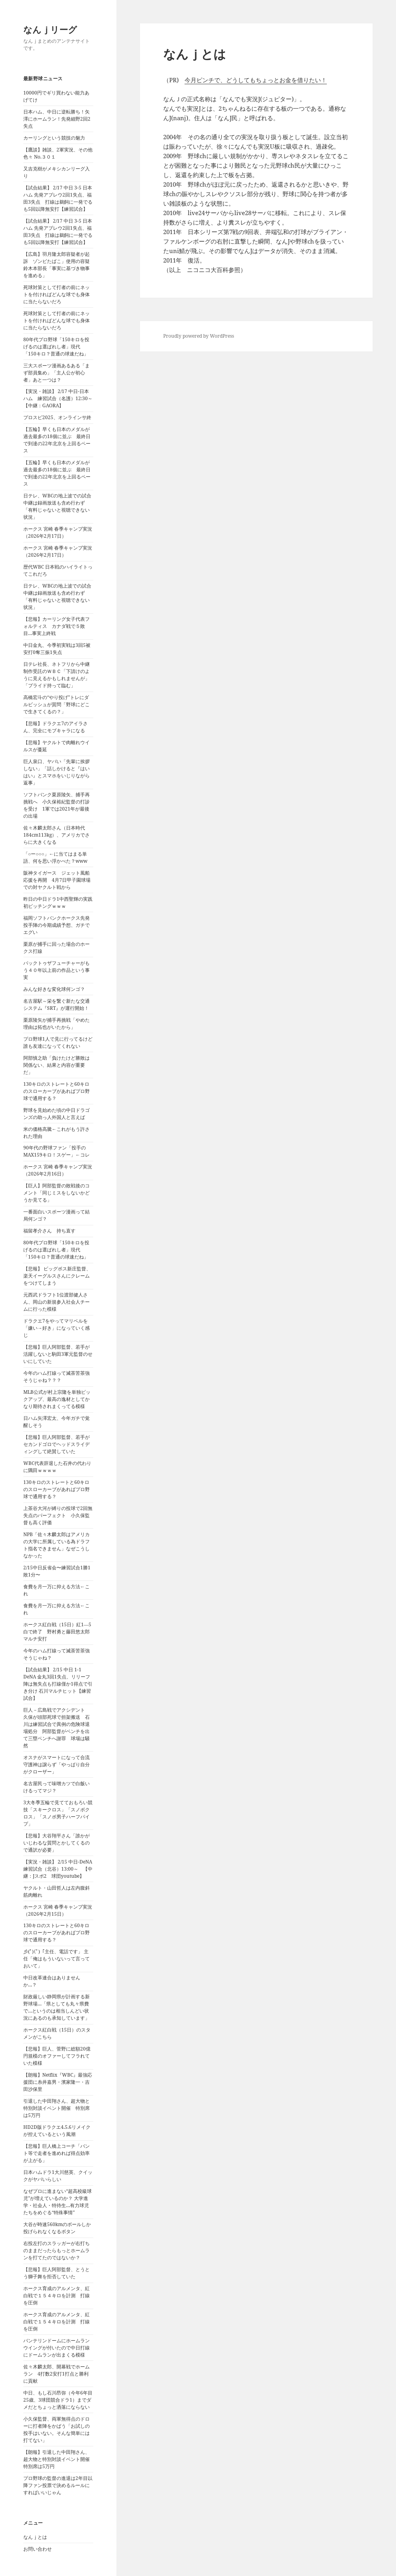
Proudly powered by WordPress (198, 336)
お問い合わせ (37, 2549)
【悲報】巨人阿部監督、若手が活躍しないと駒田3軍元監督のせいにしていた (57, 1354)
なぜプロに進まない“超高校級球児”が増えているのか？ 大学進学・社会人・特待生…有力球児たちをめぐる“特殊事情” (57, 2202)
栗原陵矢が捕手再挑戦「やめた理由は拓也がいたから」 (56, 1023)
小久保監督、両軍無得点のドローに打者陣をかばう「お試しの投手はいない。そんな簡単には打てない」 (56, 2429)
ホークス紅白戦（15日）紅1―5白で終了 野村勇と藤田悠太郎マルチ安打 (57, 1631)
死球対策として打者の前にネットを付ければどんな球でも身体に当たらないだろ (56, 294)
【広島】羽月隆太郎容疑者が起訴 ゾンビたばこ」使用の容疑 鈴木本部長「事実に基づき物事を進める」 (58, 265)
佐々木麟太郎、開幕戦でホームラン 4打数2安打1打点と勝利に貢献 (56, 2373)
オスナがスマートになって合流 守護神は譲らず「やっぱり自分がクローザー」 (58, 1764)
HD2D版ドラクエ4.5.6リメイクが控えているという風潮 (57, 2131)
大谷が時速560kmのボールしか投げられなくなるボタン (57, 2228)
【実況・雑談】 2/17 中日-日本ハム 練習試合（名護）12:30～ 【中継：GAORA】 (60, 398)
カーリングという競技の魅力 (54, 137)
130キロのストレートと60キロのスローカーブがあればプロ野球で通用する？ (56, 1091)
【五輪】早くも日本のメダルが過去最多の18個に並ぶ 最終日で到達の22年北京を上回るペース (57, 440)
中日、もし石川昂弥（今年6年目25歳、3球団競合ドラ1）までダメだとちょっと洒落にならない (57, 2399)
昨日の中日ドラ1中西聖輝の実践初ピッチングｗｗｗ (57, 902)
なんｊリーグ (50, 29)
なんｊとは (35, 2537)
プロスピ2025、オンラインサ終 (57, 417)
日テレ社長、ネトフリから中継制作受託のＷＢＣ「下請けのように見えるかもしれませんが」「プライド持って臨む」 (56, 675)
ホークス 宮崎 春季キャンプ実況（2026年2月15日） (57, 1910)
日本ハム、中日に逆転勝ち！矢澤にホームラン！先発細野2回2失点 (57, 118)
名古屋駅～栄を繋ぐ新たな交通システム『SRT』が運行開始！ (56, 1004)
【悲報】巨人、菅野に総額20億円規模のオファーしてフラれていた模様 (57, 2055)
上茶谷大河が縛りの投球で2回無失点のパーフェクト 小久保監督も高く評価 (57, 1515)
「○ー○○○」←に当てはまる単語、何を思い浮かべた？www (55, 857)
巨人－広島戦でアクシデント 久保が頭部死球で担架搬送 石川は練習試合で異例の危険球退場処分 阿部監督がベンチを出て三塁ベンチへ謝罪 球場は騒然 (56, 1728)
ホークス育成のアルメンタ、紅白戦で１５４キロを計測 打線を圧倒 (56, 2295)
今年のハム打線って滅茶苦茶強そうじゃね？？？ (56, 1376)
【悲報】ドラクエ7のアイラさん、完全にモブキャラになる (55, 727)
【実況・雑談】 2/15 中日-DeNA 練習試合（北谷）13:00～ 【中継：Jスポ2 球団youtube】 (60, 1868)
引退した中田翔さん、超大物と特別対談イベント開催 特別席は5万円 (56, 2108)
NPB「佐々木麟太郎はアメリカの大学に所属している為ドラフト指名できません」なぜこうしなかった (56, 1545)
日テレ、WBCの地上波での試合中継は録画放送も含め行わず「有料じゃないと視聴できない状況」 (57, 506)
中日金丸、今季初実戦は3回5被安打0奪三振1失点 (57, 649)
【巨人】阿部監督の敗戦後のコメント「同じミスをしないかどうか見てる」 (56, 1192)
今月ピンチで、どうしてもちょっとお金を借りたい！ (256, 80)
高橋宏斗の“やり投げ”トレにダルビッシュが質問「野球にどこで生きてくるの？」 (56, 704)
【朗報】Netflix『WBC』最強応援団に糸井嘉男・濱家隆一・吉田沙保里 (57, 2081)
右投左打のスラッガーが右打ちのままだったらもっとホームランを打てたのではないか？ (56, 2250)
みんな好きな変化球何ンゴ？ (54, 989)
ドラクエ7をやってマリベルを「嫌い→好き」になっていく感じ (56, 1327)
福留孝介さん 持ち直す (49, 1230)
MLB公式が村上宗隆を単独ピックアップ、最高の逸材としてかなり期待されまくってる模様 (57, 1399)
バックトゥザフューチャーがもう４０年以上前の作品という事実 (56, 970)
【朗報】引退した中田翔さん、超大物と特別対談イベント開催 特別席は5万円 (58, 2459)
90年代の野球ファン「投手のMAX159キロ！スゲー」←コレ (56, 1151)
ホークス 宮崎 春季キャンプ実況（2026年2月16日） (57, 1170)
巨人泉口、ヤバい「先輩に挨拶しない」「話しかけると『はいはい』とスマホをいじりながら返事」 (56, 772)
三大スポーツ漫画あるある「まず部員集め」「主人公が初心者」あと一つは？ (56, 372)
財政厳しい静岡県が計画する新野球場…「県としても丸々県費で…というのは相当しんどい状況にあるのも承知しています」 (56, 2007)
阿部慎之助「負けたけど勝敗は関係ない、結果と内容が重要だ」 (56, 1065)
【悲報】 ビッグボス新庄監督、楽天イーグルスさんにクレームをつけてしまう (57, 1275)
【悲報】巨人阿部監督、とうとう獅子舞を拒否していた (56, 2273)
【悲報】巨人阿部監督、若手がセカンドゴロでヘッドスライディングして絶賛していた (56, 1444)
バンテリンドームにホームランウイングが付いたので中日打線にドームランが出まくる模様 (56, 2347)
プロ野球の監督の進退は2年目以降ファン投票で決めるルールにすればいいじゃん (57, 2485)
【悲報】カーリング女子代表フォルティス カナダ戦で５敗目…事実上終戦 (56, 626)
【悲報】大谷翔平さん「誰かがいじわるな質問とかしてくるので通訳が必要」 (56, 1842)
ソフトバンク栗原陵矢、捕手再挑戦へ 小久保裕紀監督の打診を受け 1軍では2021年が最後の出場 (56, 805)
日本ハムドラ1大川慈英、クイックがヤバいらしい (57, 2176)
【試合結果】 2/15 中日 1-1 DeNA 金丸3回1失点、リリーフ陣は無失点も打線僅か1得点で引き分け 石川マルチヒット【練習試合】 (57, 1683)
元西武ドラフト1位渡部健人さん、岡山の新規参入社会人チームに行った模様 (56, 1301)
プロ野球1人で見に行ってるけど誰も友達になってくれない (57, 1042)
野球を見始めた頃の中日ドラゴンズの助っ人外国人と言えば (56, 1114)
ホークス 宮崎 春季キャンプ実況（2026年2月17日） (57, 532)
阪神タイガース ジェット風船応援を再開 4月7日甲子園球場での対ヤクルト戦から (57, 879)
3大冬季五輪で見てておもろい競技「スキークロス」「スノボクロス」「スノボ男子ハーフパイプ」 (57, 1813)
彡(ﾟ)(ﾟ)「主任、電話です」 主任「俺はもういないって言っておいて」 (56, 1958)
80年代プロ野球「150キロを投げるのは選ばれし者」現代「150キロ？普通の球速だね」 (56, 346)
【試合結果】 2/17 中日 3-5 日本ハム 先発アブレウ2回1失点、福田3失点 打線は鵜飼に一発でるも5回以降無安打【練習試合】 (57, 198)
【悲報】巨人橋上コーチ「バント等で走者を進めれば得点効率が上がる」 (56, 2153)
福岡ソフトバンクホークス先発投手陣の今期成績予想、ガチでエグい (56, 925)
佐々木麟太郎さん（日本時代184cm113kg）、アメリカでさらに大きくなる (56, 834)
